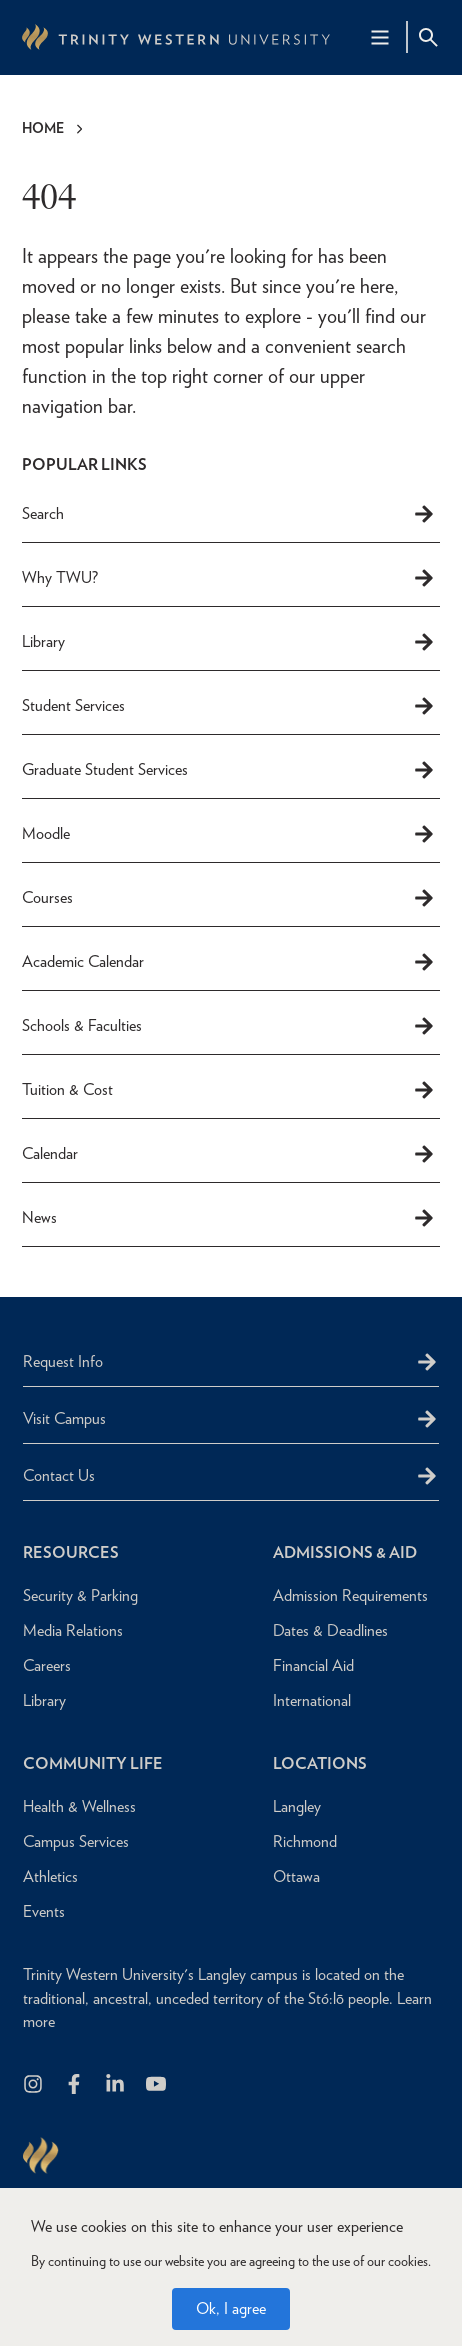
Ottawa (296, 1876)
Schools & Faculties (229, 1026)
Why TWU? (229, 578)
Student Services (229, 706)
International (312, 1700)
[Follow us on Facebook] (75, 2085)
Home (43, 128)
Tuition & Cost (229, 1090)
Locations (320, 1763)
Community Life (93, 1763)
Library (229, 642)
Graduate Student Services (229, 770)
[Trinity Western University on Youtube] (157, 2085)
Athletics (50, 1876)
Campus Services (76, 1841)
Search (229, 514)
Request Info (63, 1361)
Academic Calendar (229, 962)
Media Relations (73, 1630)
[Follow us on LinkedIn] (116, 2085)
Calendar (229, 1154)
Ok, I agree (231, 2314)
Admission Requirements (350, 1595)
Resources (71, 1552)
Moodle (229, 834)
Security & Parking (80, 1595)
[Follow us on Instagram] (34, 2085)
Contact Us (59, 1475)
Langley (297, 1806)
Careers (47, 1665)
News (229, 1218)
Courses (229, 898)
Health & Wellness (79, 1806)
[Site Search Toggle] (428, 37)
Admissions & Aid (345, 1552)
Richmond (305, 1841)
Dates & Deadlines (330, 1630)
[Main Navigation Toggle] (380, 37)
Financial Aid (313, 1665)
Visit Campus (64, 1418)
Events (44, 1911)
